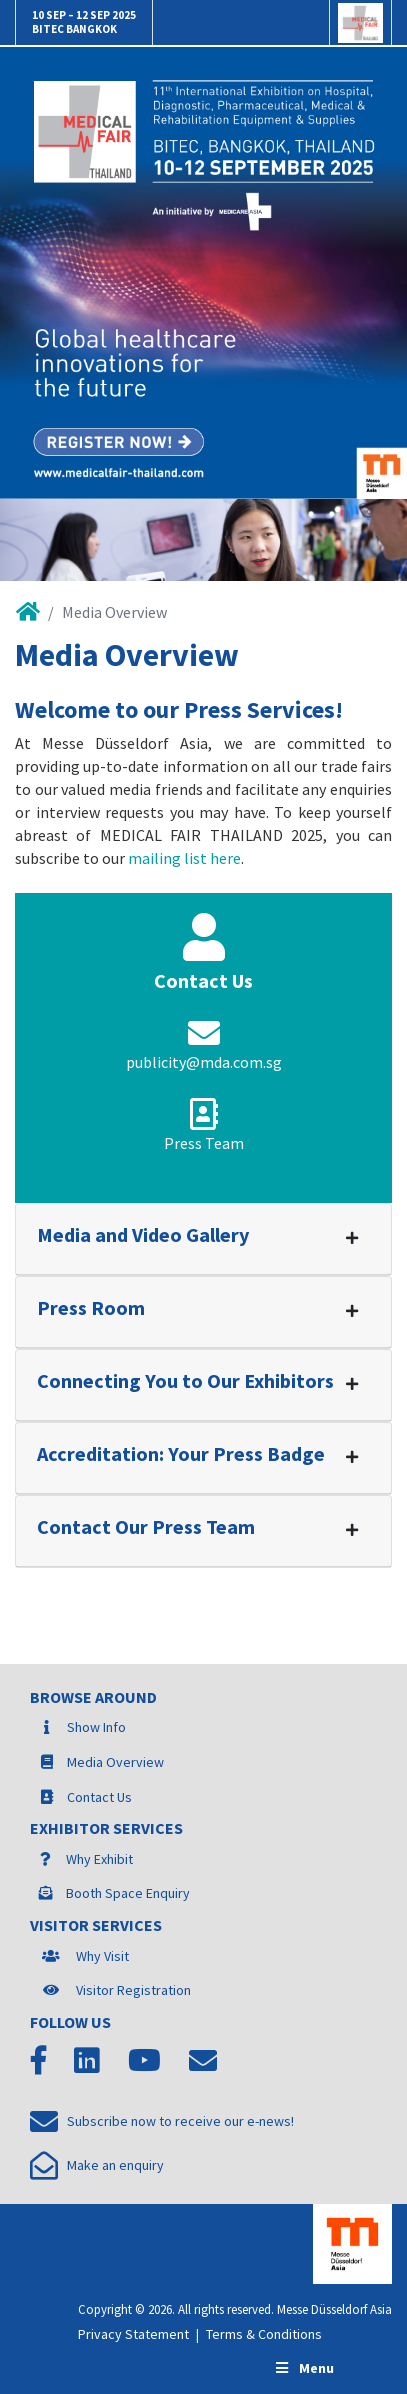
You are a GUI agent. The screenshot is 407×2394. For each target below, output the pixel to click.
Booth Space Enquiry (128, 1893)
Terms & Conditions (264, 2334)
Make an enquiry (97, 2165)
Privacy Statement (133, 2334)
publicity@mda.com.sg (204, 1062)
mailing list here (184, 858)
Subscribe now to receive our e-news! (162, 2121)
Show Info (96, 1727)
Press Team (204, 1143)
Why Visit (102, 1956)
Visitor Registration (133, 1990)
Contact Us (99, 1797)
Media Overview (115, 1762)
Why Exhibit (99, 1859)
